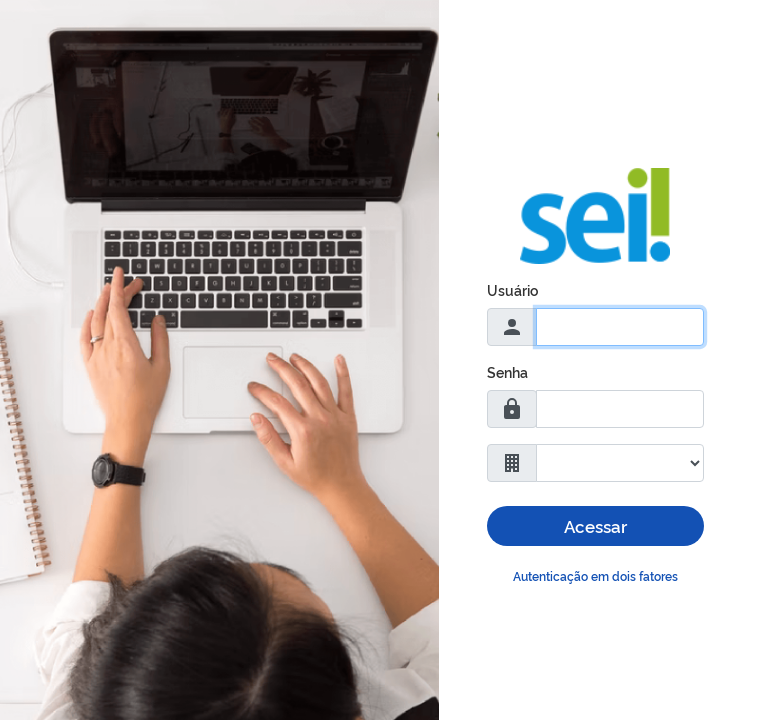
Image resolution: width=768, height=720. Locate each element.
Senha (507, 371)
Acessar (595, 525)
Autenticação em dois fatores (595, 575)
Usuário (512, 289)
